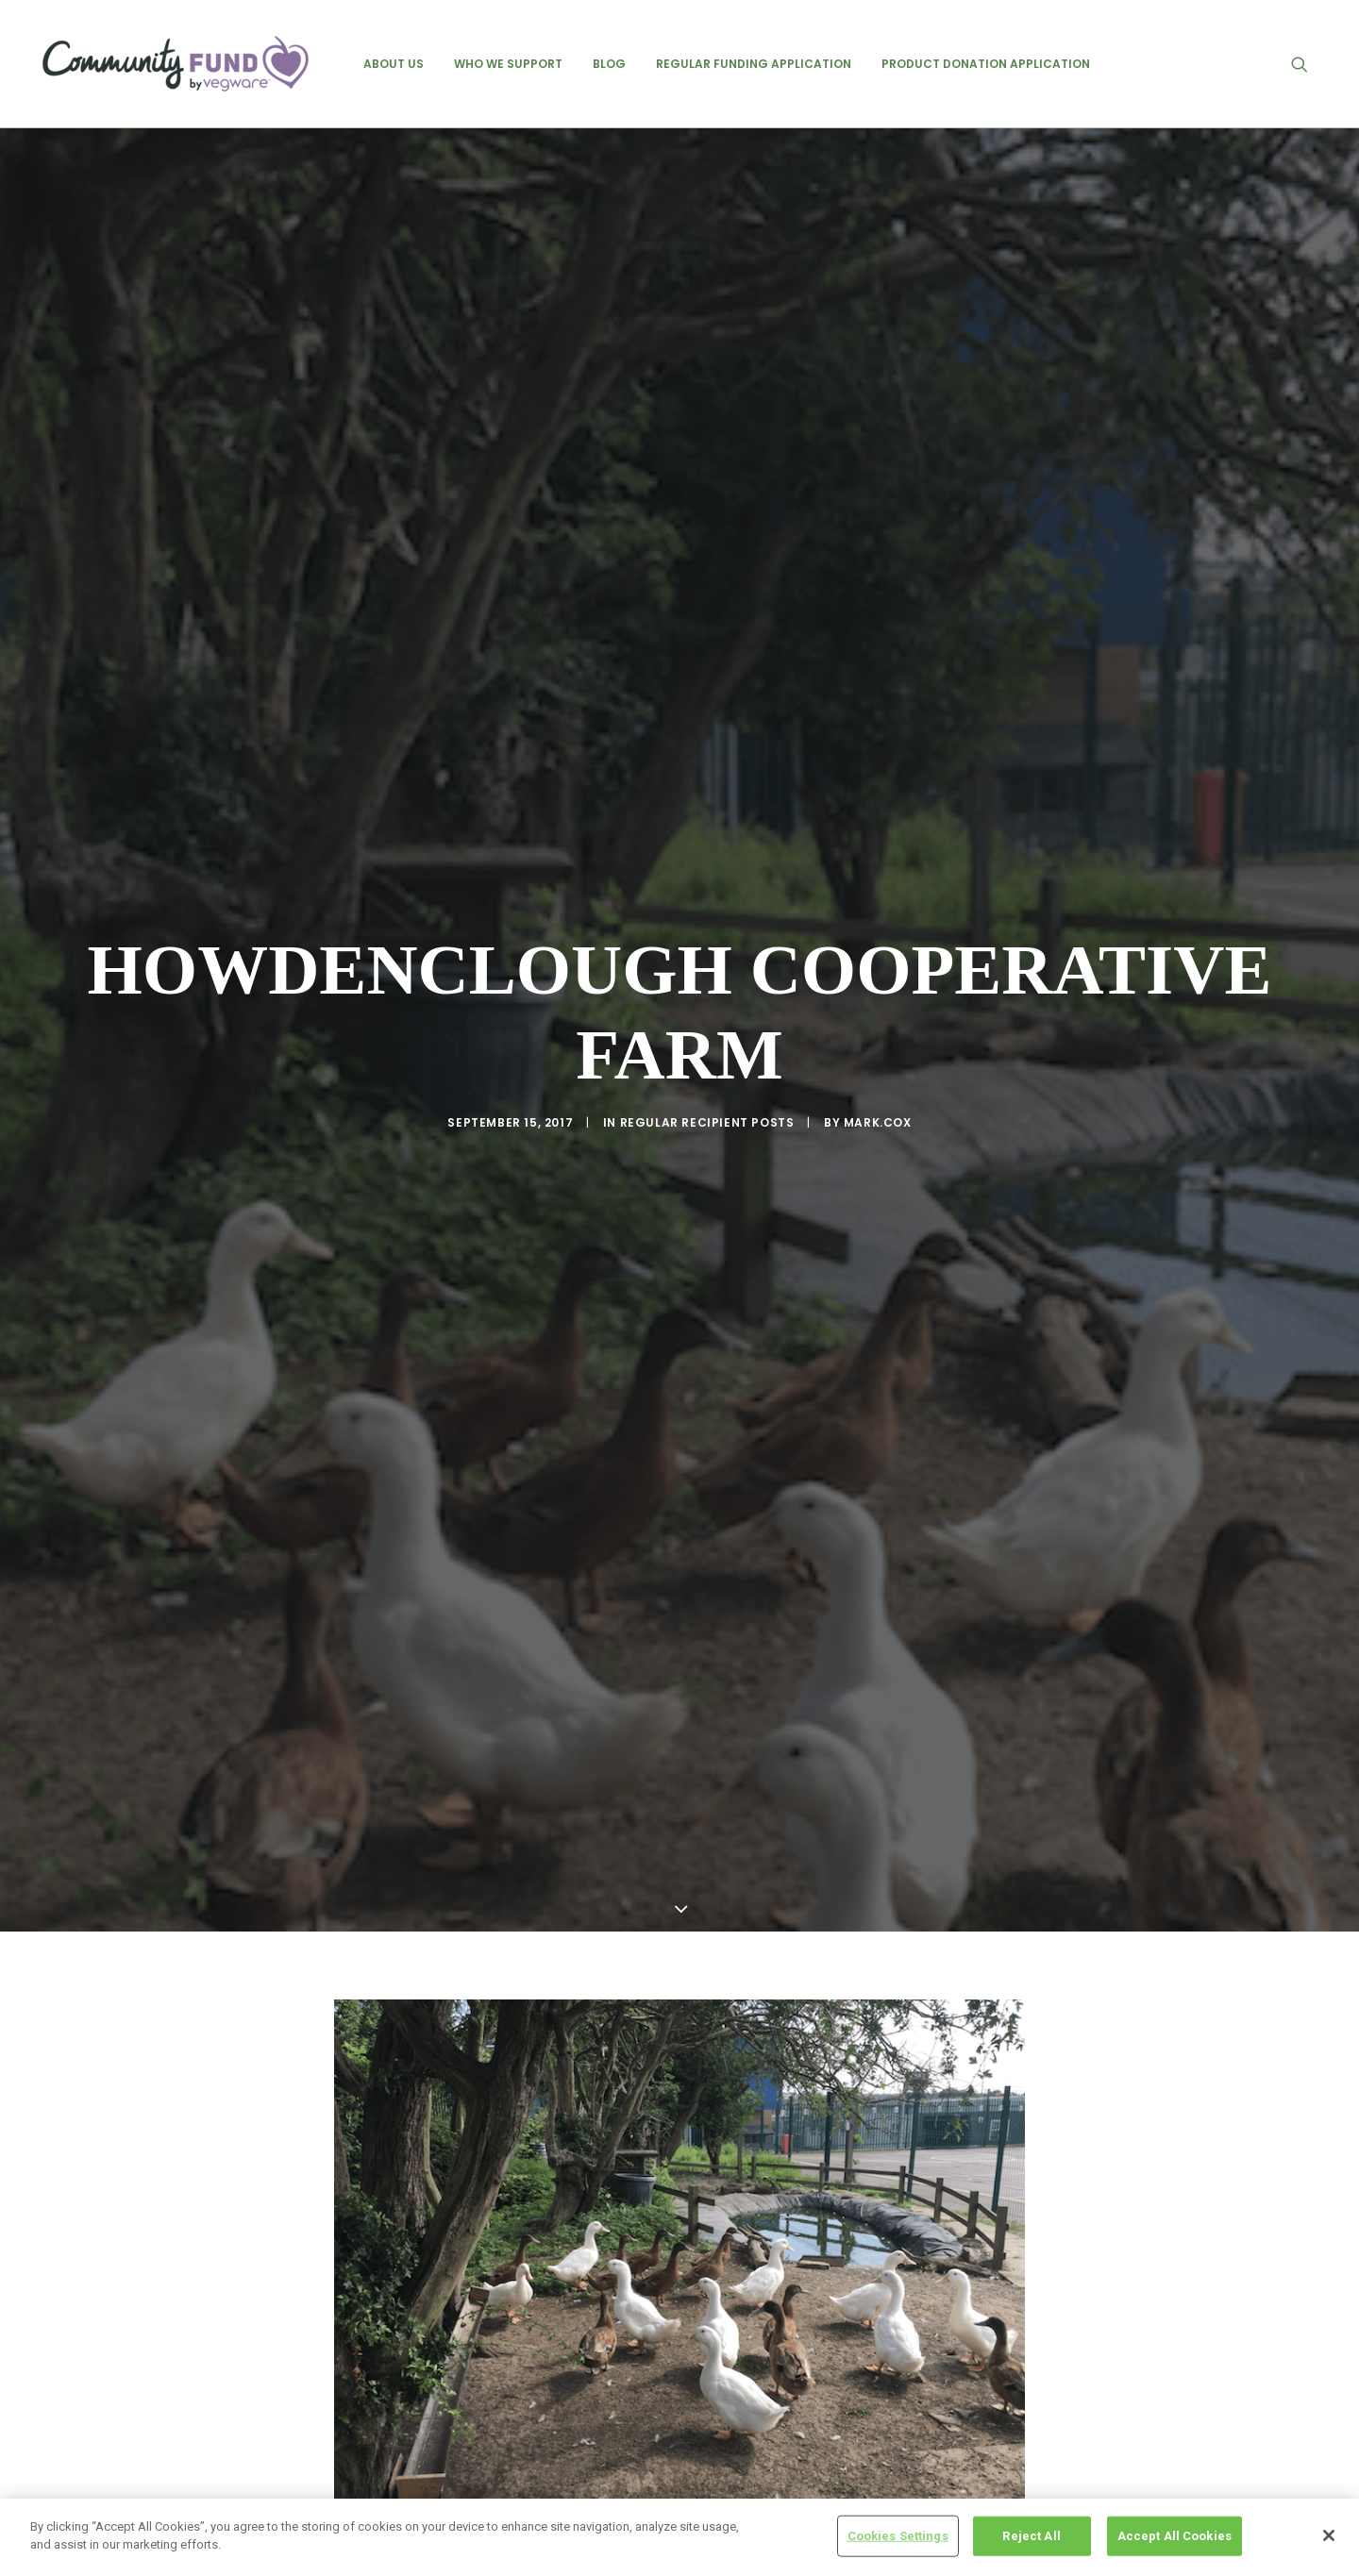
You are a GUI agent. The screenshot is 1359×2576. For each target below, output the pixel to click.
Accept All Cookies (1174, 2536)
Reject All (1031, 2536)
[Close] (1329, 2535)
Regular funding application (753, 64)
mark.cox (878, 1053)
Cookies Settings (897, 2536)
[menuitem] (393, 63)
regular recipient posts (707, 1053)
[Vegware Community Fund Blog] (175, 63)
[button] (1308, 63)
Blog (609, 64)
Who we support (508, 64)
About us (393, 64)
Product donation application (985, 64)
